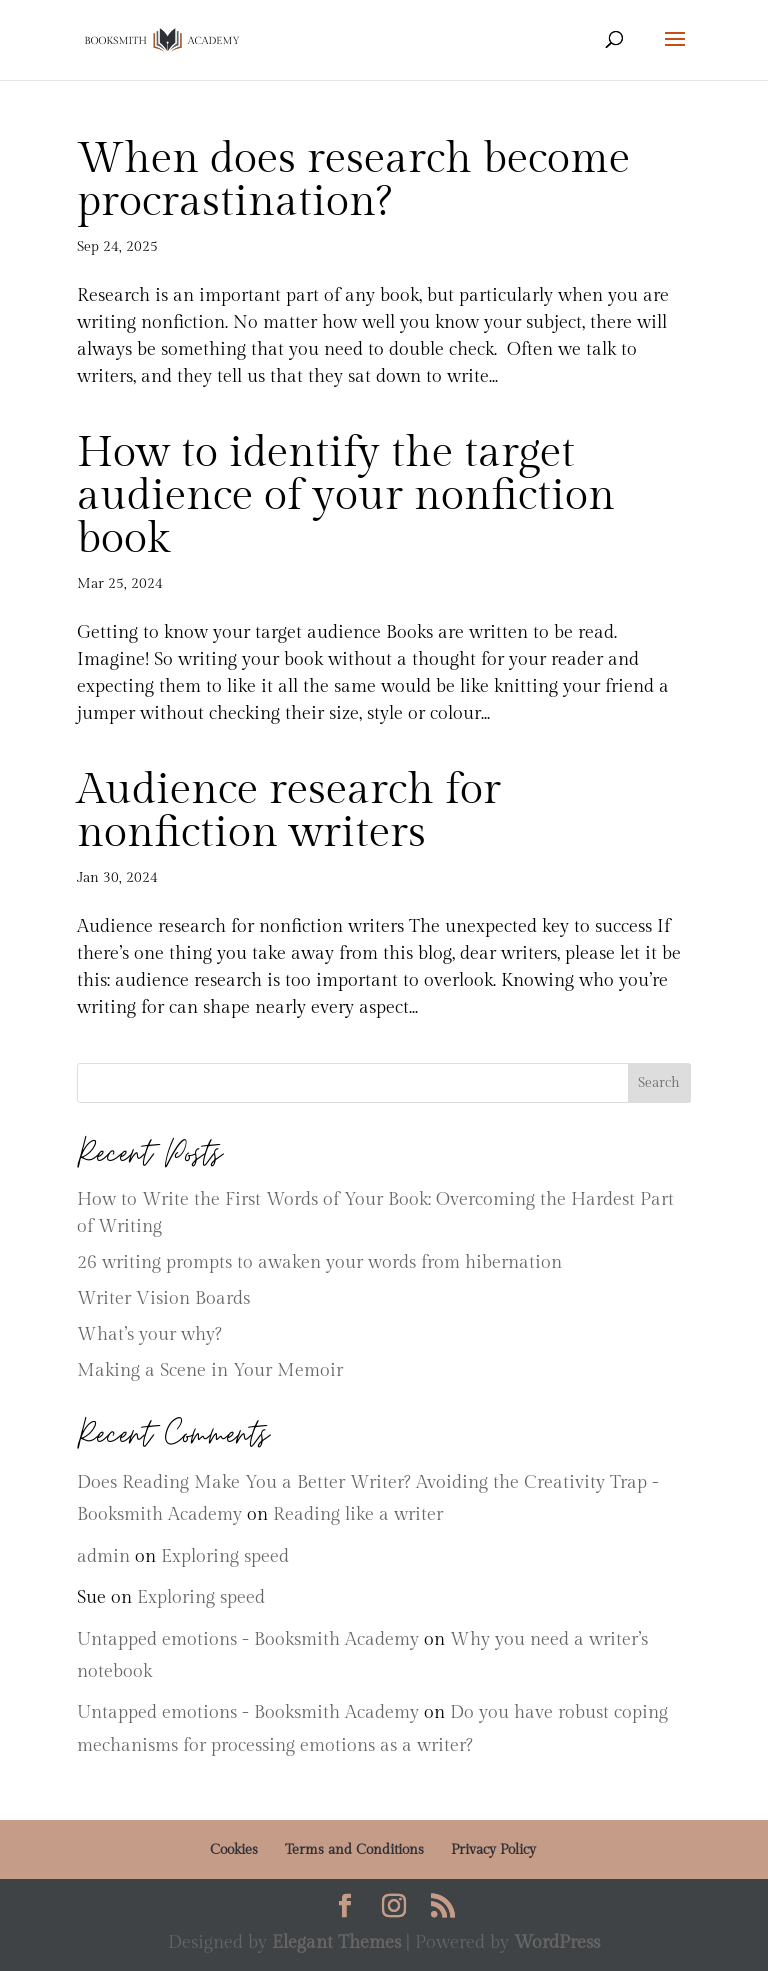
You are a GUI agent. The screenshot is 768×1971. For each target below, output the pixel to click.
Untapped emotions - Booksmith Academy (248, 1639)
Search (659, 1083)
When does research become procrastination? (353, 180)
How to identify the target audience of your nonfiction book (346, 496)
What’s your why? (149, 1334)
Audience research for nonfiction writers (289, 811)
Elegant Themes (336, 1942)
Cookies (234, 1850)
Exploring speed (225, 1556)
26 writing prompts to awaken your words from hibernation (319, 1262)
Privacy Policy (493, 1850)
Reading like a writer (358, 1514)
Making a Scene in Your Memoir (210, 1370)
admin (103, 1556)
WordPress (557, 1942)
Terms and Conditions (354, 1850)
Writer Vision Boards (163, 1298)
